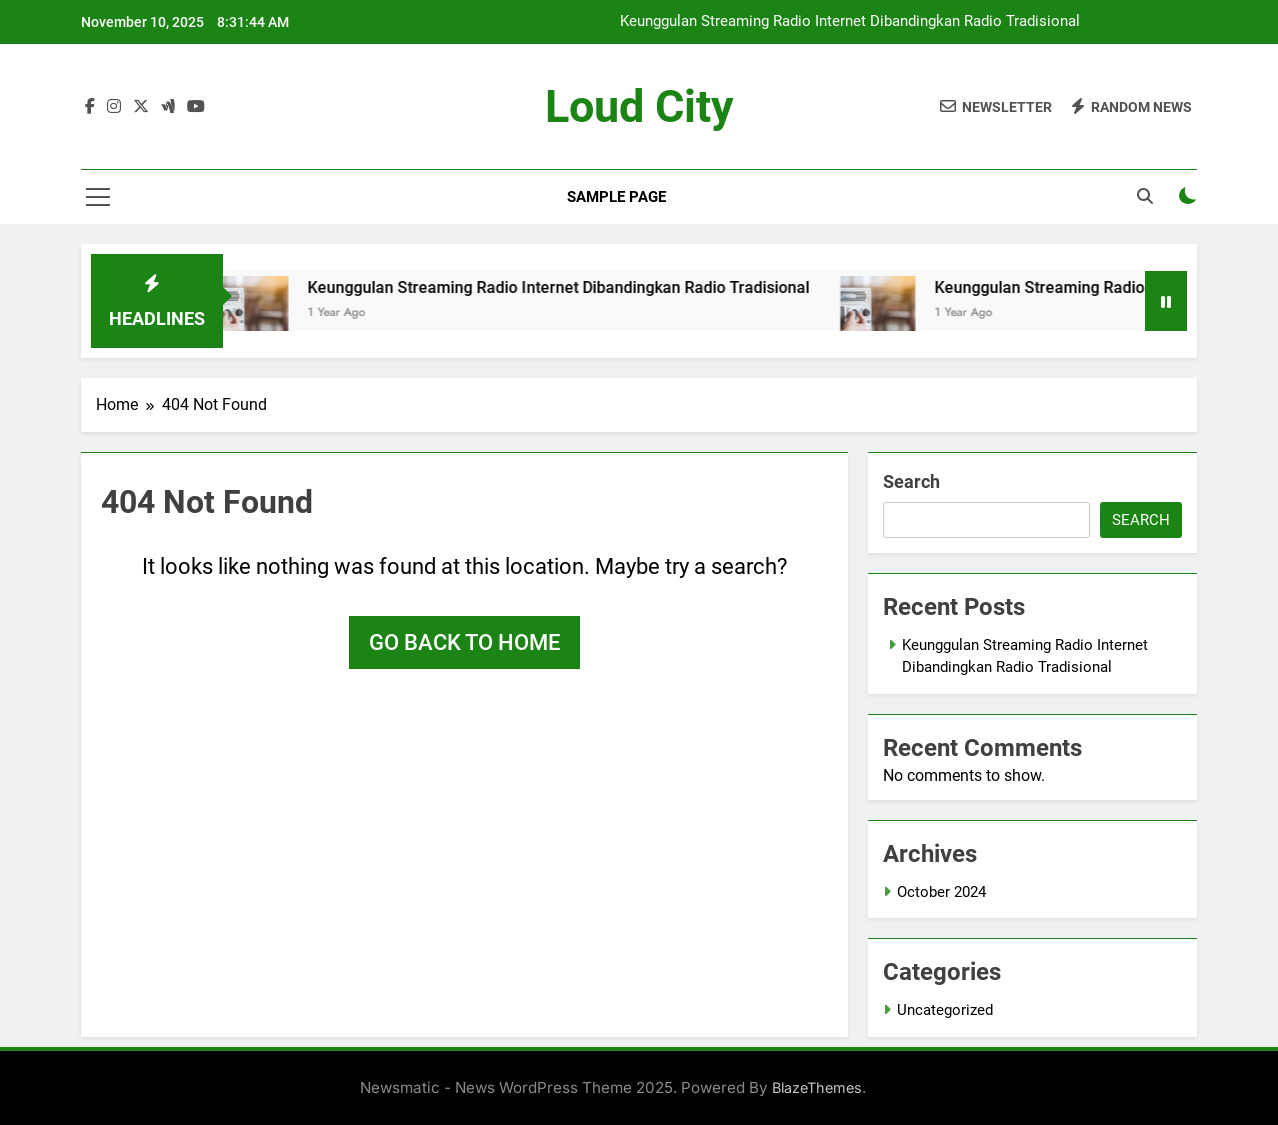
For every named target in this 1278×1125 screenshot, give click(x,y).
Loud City (639, 106)
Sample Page (616, 197)
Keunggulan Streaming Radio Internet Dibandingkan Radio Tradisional (850, 22)
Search (911, 481)
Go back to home (464, 642)
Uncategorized (945, 1010)
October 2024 (941, 892)
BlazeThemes (817, 1087)
